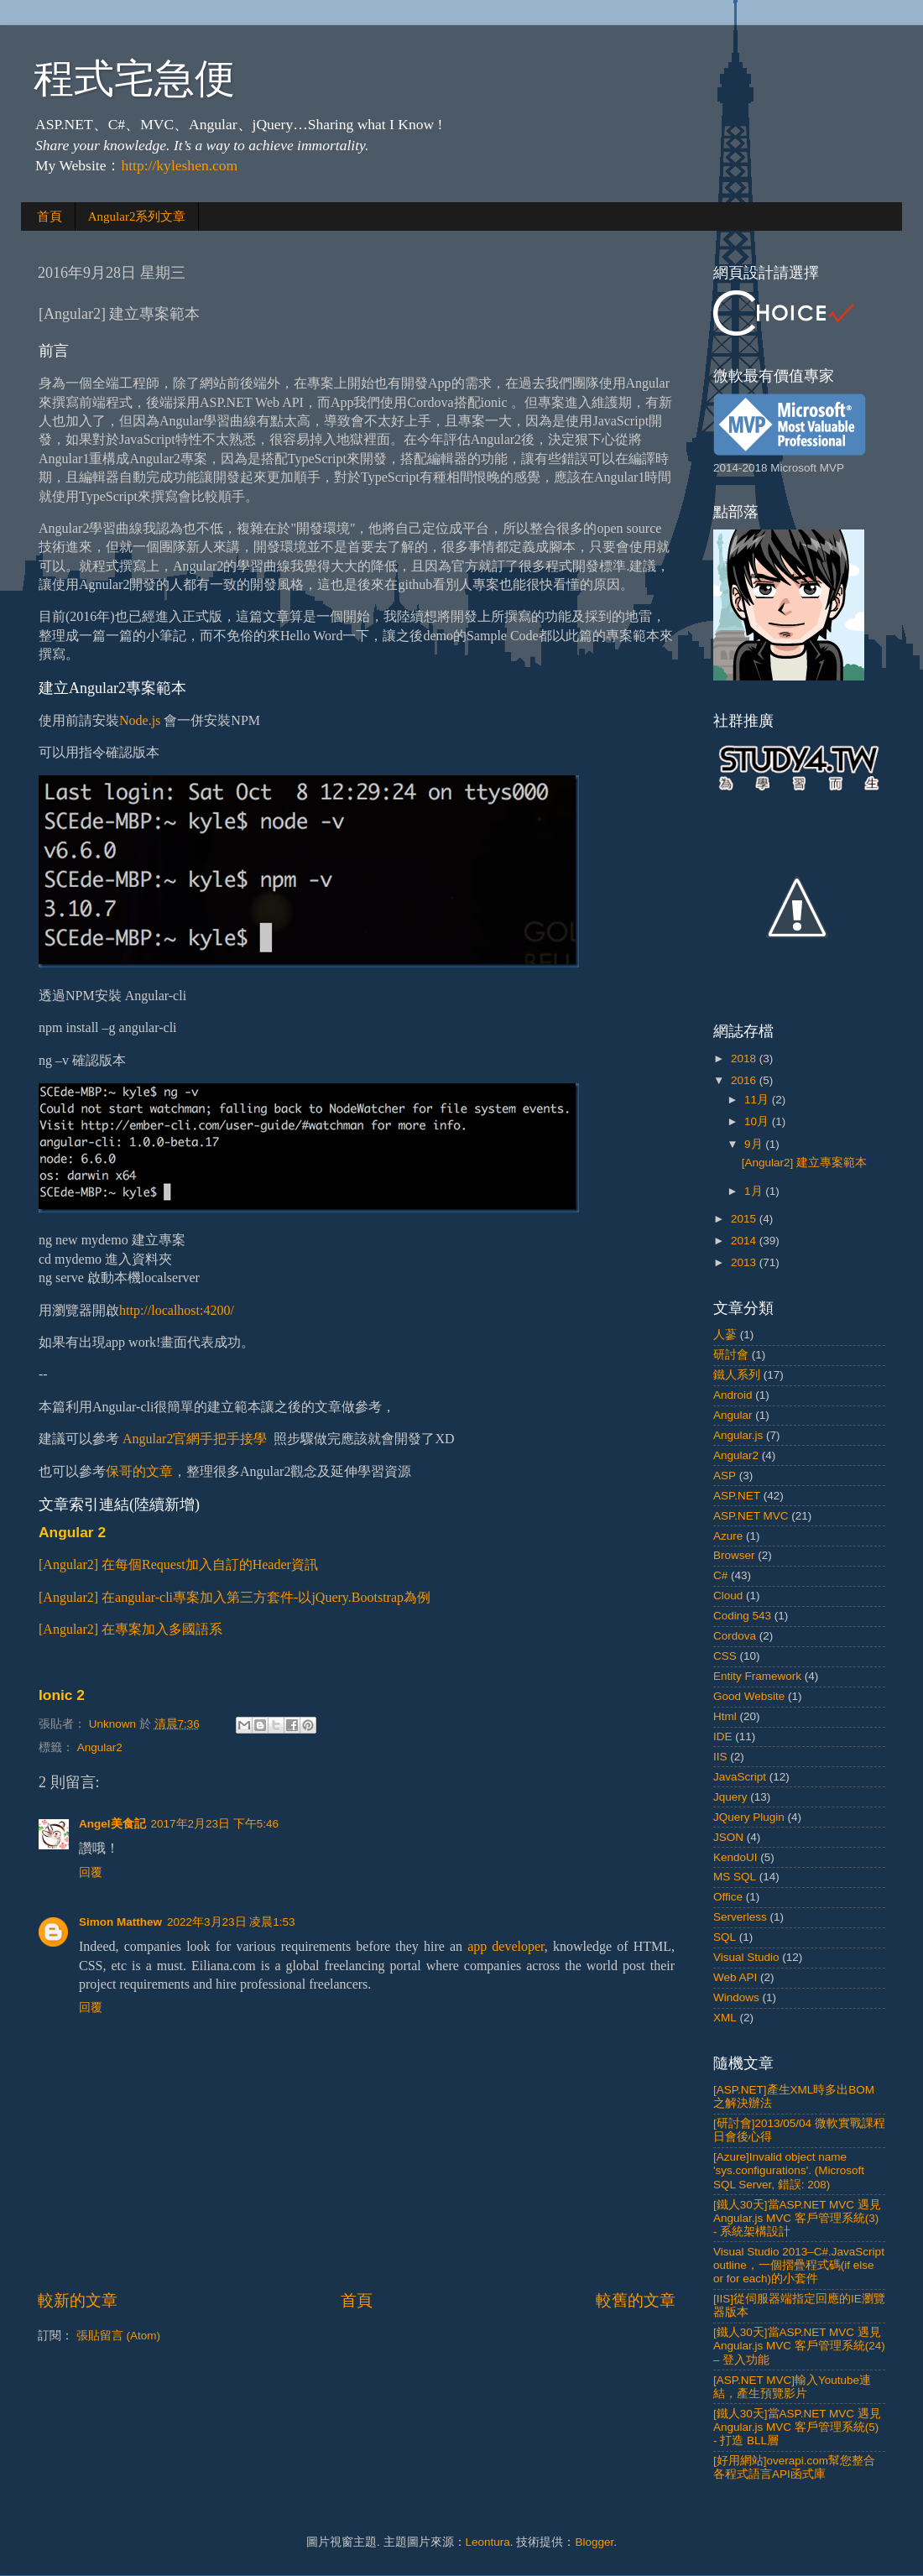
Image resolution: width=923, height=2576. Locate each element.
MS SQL (734, 1876)
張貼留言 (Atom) (118, 2335)
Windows (736, 1997)
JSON (728, 1837)
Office (728, 1896)
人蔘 (725, 1334)
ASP (724, 1475)
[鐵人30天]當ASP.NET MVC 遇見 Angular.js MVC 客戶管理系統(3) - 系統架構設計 (797, 2218)
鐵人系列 (736, 1375)
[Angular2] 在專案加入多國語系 (130, 1629)
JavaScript (739, 1776)
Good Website (749, 1696)
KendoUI (735, 1857)
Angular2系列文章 (137, 216)
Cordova (734, 1636)
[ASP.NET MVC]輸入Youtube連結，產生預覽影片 (792, 2387)
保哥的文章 (139, 1471)
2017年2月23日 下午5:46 (215, 1823)
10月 (758, 1121)
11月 (758, 1099)
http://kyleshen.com (179, 165)
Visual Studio (746, 1957)
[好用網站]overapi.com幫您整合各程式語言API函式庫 (794, 2467)
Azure (728, 1536)
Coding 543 (742, 1615)
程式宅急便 (134, 78)
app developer (506, 1946)
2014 (745, 1240)
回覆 (90, 1872)
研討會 (730, 1354)
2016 (745, 1080)
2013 (745, 1262)
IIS (720, 1756)
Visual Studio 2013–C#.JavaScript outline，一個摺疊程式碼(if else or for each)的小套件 (798, 2265)
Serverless (740, 1917)
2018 (745, 1058)
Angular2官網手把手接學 (195, 1438)
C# (720, 1575)
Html (725, 1716)
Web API (735, 1977)
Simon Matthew (120, 1922)
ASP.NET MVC (751, 1516)
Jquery (730, 1797)
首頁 (49, 216)
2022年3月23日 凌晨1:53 (231, 1922)
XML (725, 2017)
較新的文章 (77, 2300)
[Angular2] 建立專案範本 (804, 1162)
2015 (745, 1218)
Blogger (594, 2542)
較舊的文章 (635, 2300)
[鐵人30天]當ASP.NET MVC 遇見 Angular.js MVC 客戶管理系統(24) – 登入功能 (799, 2345)
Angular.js (738, 1435)
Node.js (139, 720)
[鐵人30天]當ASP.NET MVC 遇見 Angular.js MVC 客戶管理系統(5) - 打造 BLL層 (797, 2427)
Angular (733, 1415)
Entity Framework (757, 1676)
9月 (754, 1144)
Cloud (728, 1595)
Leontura (488, 2542)
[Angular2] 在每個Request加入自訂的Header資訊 (178, 1564)
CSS (725, 1656)
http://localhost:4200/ (176, 1310)
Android (733, 1395)
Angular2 (100, 1747)
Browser (734, 1555)
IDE (723, 1736)
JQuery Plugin (749, 1817)
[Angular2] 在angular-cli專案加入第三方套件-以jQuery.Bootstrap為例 (234, 1597)
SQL (724, 1937)
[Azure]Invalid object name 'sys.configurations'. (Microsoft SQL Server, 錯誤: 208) (788, 2170)
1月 (754, 1191)
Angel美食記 (112, 1823)
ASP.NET (736, 1495)
